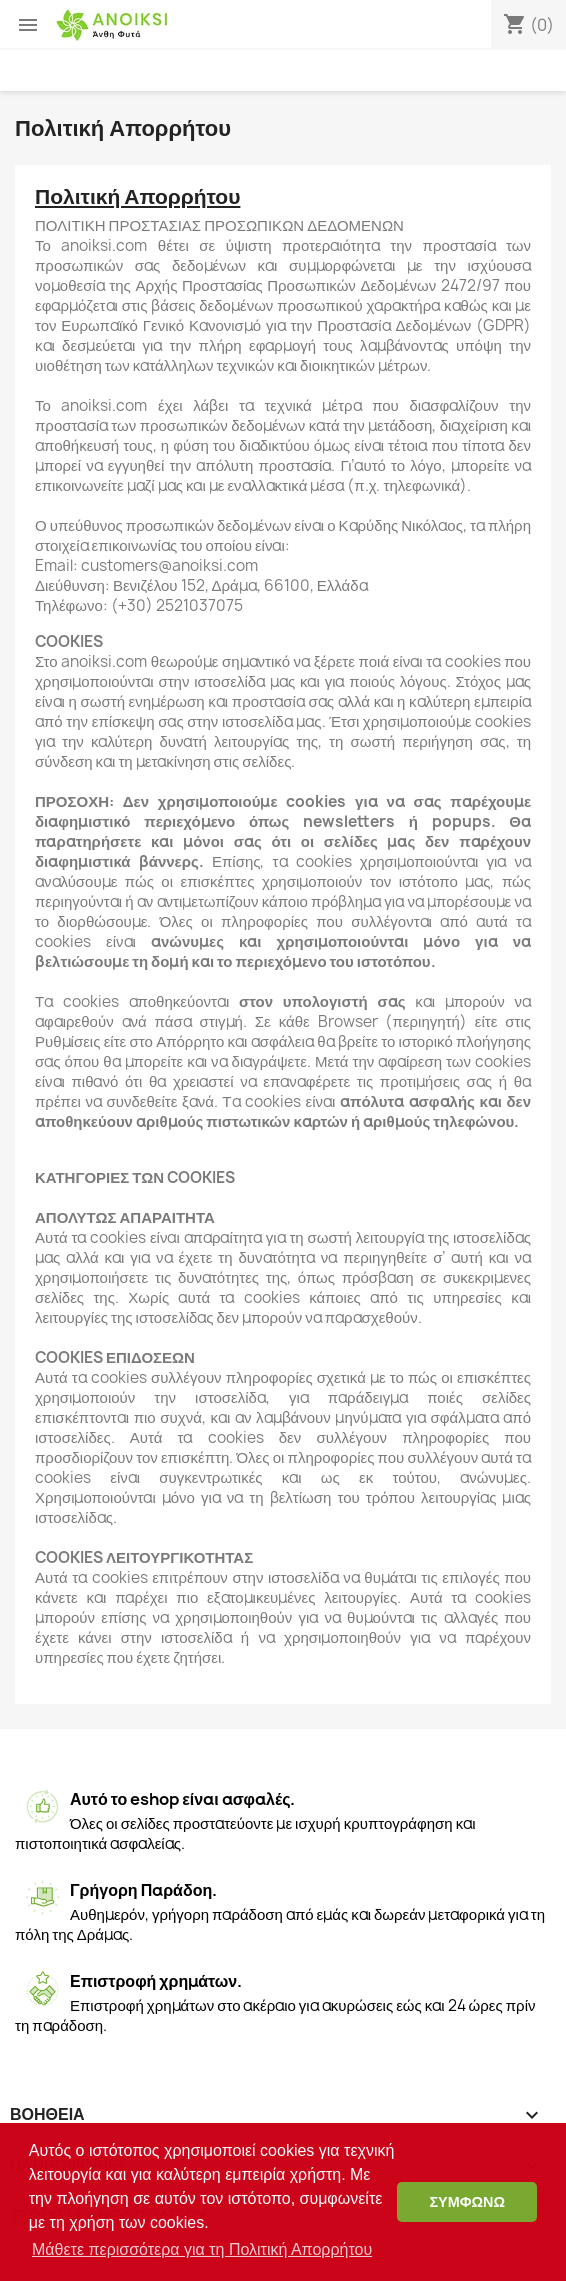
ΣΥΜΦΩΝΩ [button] (467, 2202)
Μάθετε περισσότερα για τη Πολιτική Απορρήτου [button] (202, 2249)
